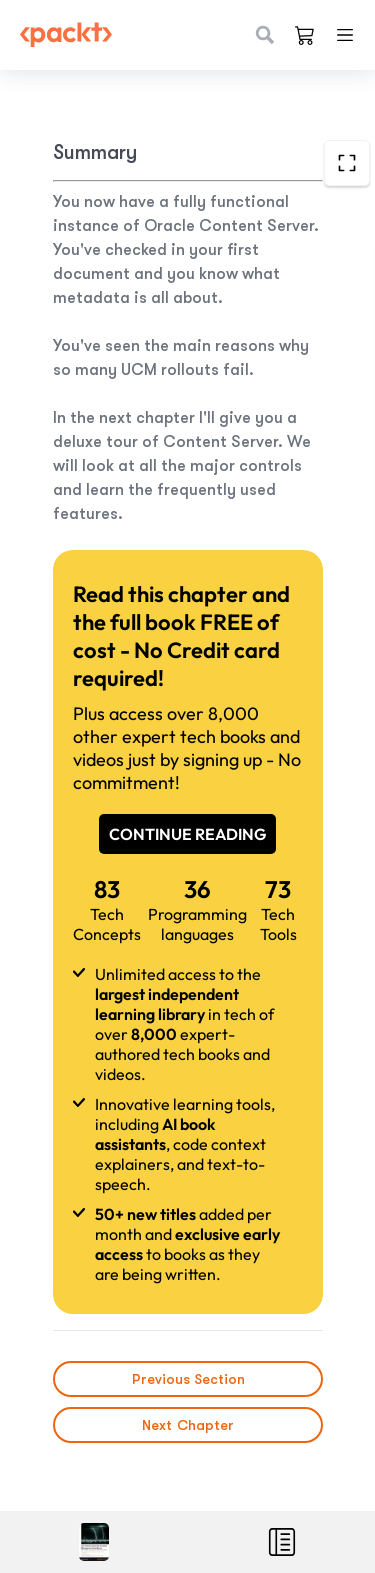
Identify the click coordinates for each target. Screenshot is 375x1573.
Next (188, 1425)
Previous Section (187, 1379)
